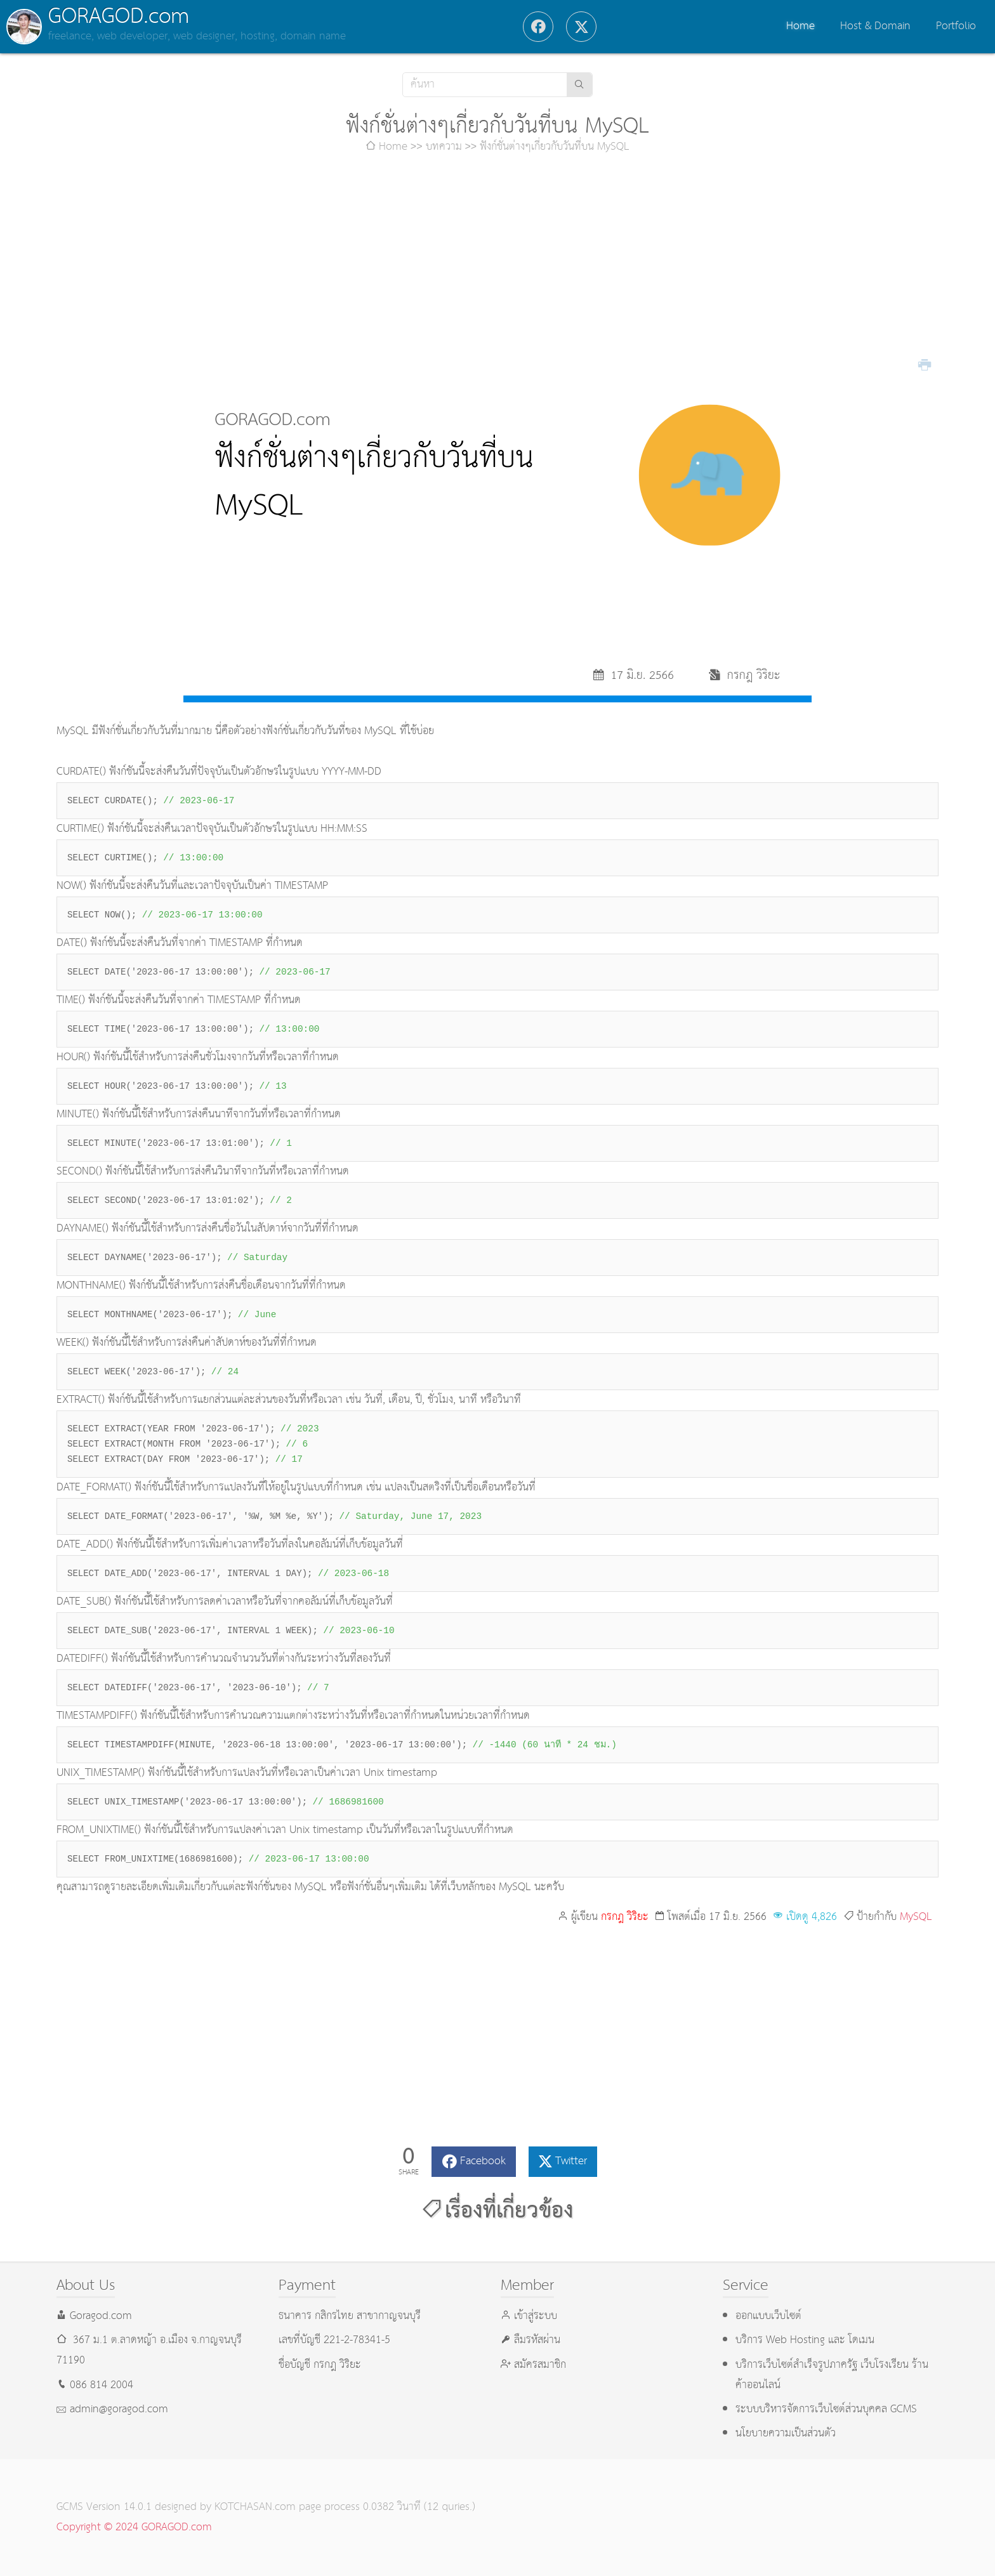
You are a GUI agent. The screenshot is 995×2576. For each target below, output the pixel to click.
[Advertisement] (497, 265)
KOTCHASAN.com (255, 2507)
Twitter (571, 2161)
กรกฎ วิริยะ (625, 1917)
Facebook (483, 2161)
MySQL (916, 1917)
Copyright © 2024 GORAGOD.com (134, 2527)
